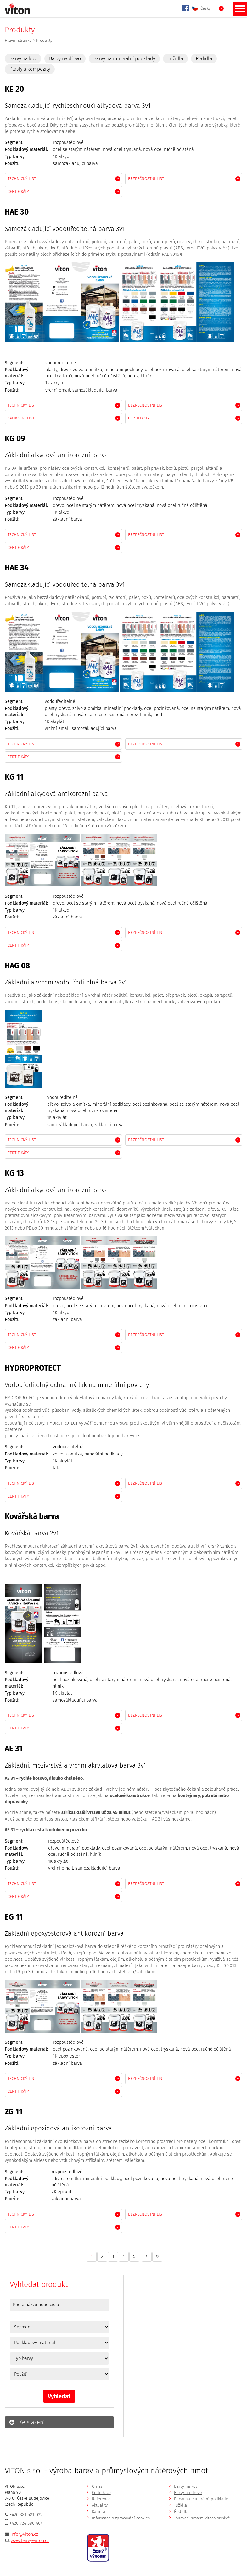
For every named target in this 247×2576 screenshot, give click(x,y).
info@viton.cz (24, 2534)
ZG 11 (13, 2111)
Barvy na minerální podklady (124, 59)
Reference (101, 2499)
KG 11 (14, 776)
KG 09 (15, 438)
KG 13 (14, 1173)
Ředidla (204, 59)
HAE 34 (17, 567)
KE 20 (14, 89)
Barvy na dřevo (65, 59)
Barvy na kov (22, 59)
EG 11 (14, 1916)
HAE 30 (17, 211)
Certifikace (101, 2492)
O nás (97, 2486)
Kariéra (98, 2511)
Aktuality (100, 2505)
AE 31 (13, 1748)
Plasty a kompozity (29, 69)
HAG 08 (17, 965)
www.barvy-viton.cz (30, 2540)
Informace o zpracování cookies (121, 2518)
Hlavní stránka (18, 40)
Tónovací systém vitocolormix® (202, 2518)
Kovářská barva (32, 1516)
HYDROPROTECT (33, 1368)
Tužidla (175, 59)
